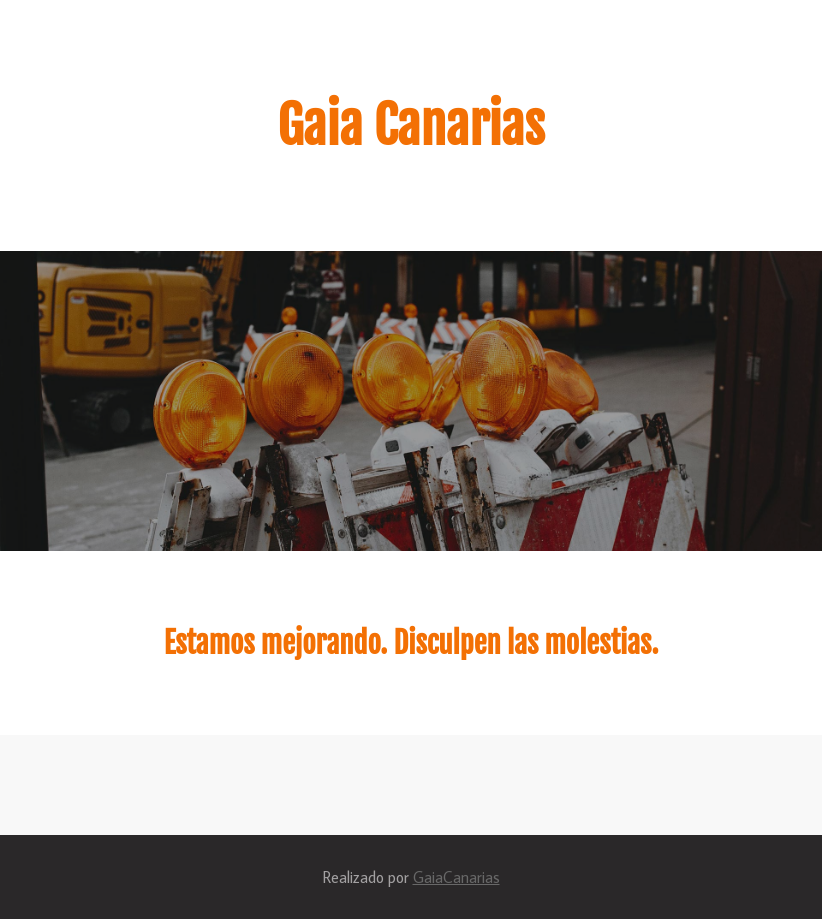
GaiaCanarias (456, 877)
